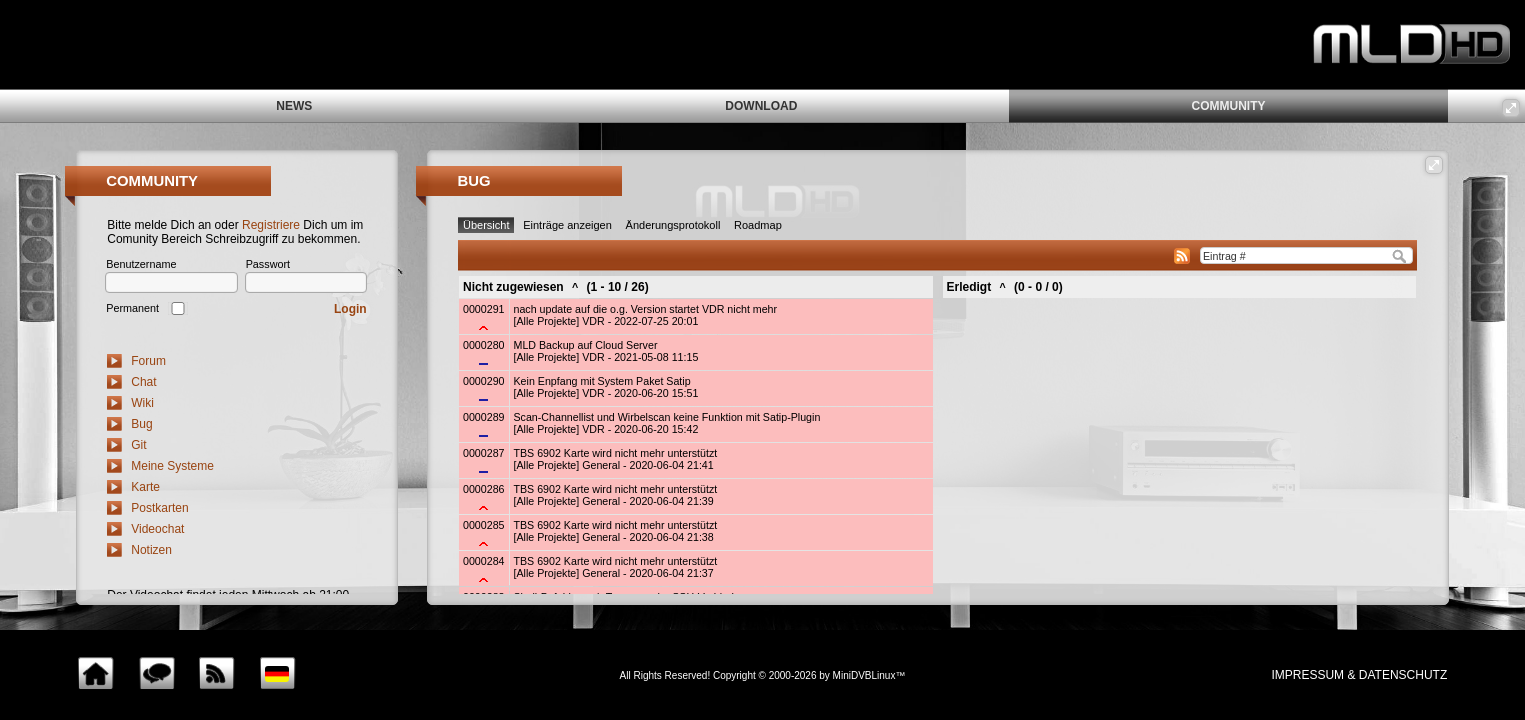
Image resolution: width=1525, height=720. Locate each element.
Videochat (157, 529)
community (1228, 106)
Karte (145, 487)
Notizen (151, 550)
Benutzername (141, 264)
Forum (148, 361)
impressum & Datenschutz (1359, 675)
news (294, 106)
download (761, 106)
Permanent (132, 308)
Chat (143, 382)
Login (350, 309)
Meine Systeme (172, 466)
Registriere (271, 225)
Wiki (142, 403)
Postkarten (159, 508)
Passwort (268, 264)
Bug (141, 424)
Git (138, 445)
